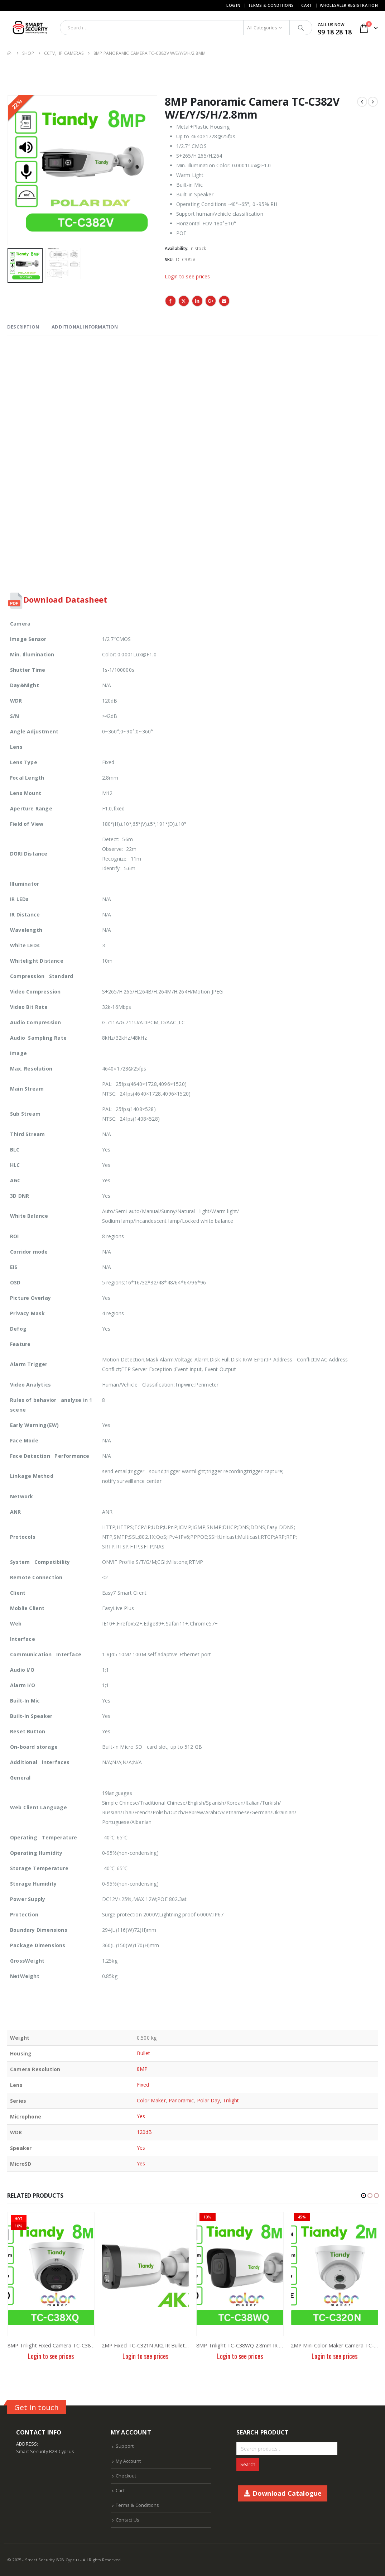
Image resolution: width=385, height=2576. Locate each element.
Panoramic (181, 2100)
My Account (128, 2461)
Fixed (143, 2084)
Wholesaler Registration (349, 5)
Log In (233, 5)
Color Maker (151, 2100)
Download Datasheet (65, 599)
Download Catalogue (283, 2493)
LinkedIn (197, 301)
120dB (144, 2132)
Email (224, 301)
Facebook (170, 301)
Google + (210, 301)
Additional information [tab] (85, 327)
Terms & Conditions (271, 5)
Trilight (231, 2100)
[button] (363, 2195)
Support (125, 2446)
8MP (142, 2068)
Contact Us (127, 2520)
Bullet (143, 2053)
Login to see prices (187, 276)
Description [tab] (23, 327)
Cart (306, 5)
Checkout (126, 2476)
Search (247, 2464)
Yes (141, 2116)
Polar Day (208, 2100)
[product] (51, 2274)
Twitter (183, 301)
